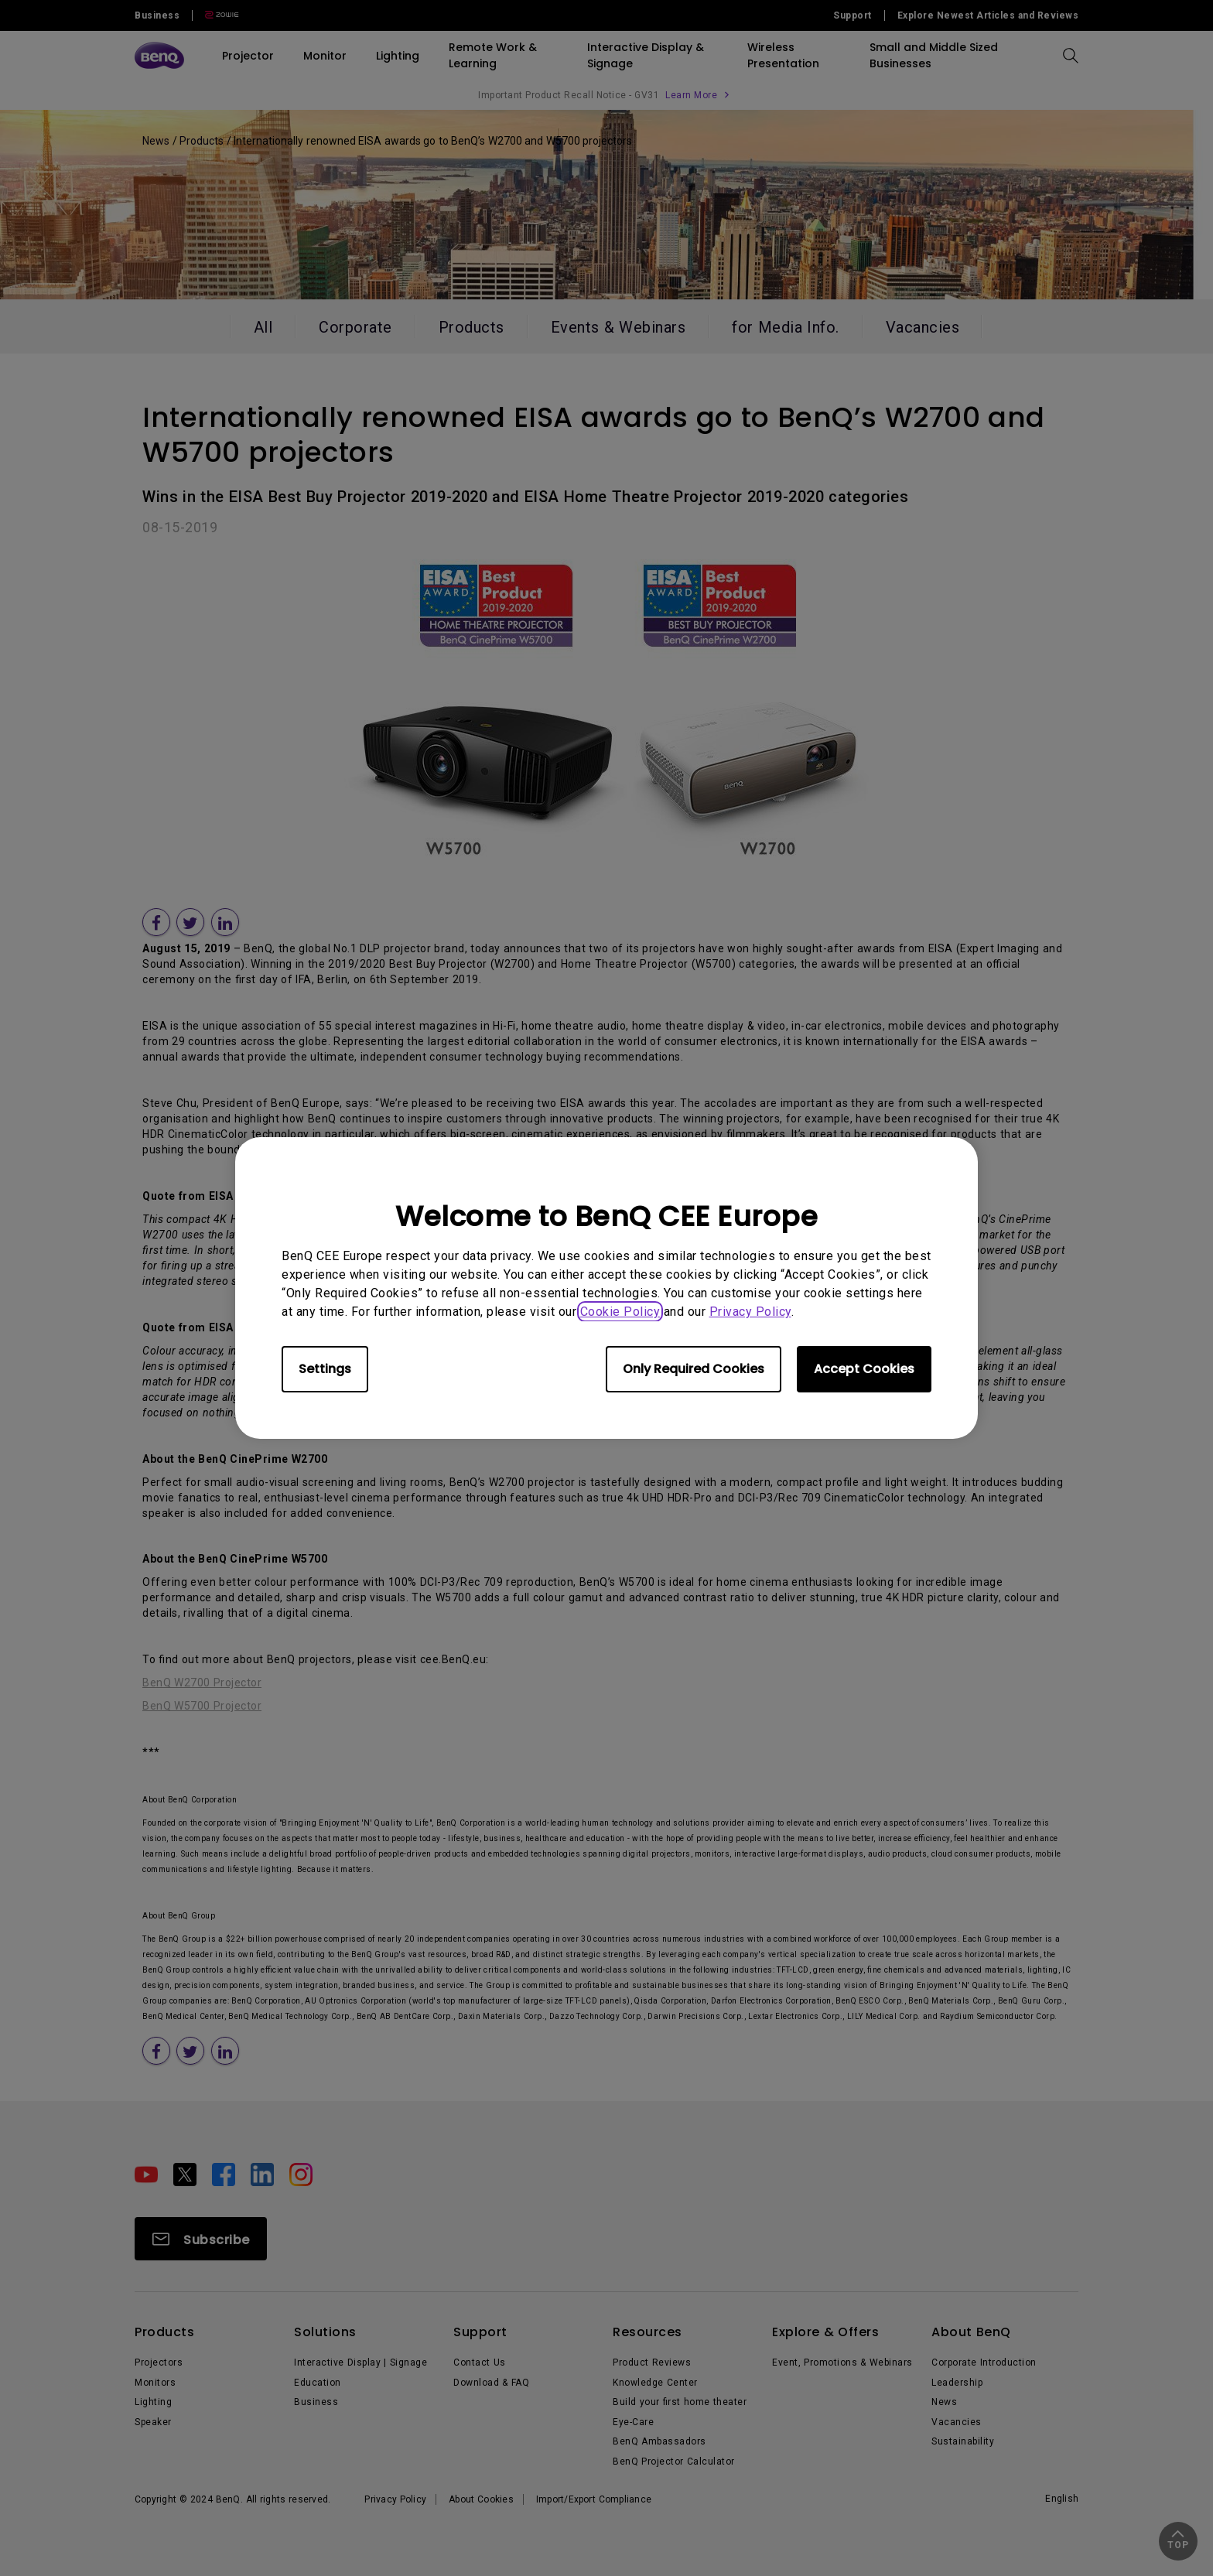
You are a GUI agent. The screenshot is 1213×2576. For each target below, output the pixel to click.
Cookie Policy (620, 1311)
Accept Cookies (864, 1369)
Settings (325, 1369)
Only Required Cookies (693, 1369)
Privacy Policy (750, 1311)
